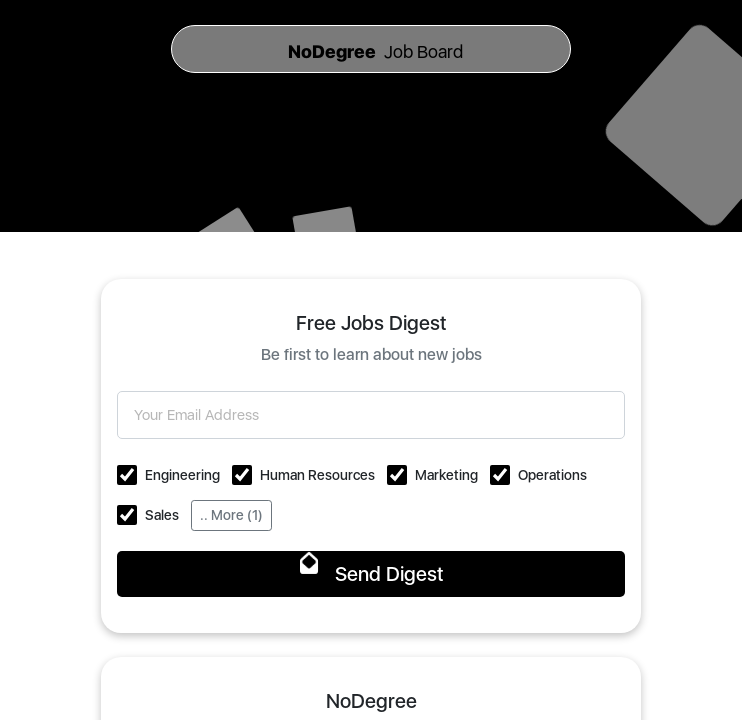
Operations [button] (552, 475)
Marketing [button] (446, 475)
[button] (127, 475)
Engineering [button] (182, 475)
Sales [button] (162, 515)
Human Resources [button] (317, 475)
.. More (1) (231, 515)
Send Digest (371, 574)
